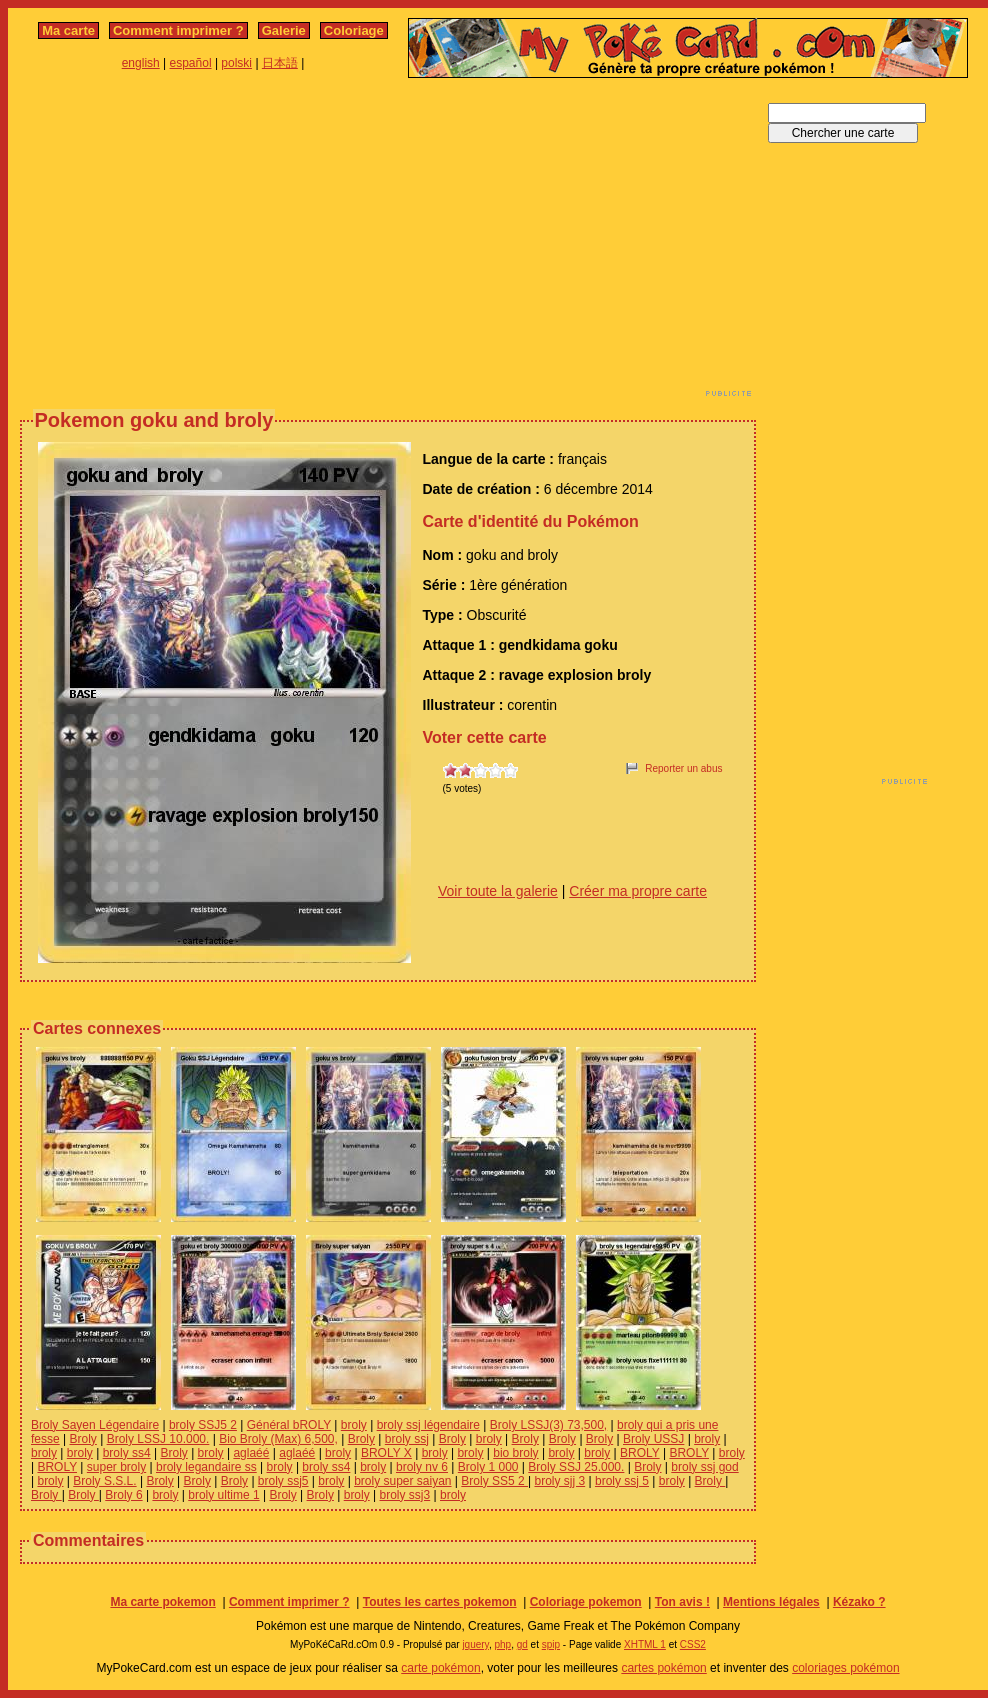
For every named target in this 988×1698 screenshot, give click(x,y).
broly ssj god (704, 1467)
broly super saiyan (402, 1481)
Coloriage (354, 30)
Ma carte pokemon (162, 1602)
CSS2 (693, 1644)
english (141, 63)
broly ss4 (127, 1453)
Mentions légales (771, 1602)
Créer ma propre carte (638, 891)
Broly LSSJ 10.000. (158, 1439)
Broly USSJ (653, 1439)
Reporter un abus (683, 768)
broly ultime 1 (223, 1495)
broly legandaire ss (206, 1467)
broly (354, 1425)
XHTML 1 (645, 1644)
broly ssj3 (405, 1495)
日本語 (280, 63)
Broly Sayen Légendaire (95, 1425)
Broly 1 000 (488, 1467)
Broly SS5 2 (494, 1481)
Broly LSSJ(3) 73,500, (548, 1425)
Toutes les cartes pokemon (440, 1602)
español (191, 63)
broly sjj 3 (559, 1481)
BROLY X (386, 1453)
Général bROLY (289, 1425)
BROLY (640, 1453)
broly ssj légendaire (428, 1425)
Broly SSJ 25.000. (576, 1467)
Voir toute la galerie (498, 891)
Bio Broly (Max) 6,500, (278, 1439)
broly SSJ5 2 (203, 1425)
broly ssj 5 (622, 1481)
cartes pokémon (663, 1668)
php (502, 1644)
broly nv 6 (422, 1467)
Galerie (284, 30)
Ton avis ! (682, 1602)
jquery (475, 1644)
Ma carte (68, 30)
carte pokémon (440, 1668)
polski (236, 63)
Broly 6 (123, 1495)
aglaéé (251, 1453)
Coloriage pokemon (586, 1602)
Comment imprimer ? (178, 30)
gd (522, 1644)
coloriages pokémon (845, 1668)
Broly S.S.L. (104, 1481)
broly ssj (407, 1439)
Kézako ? (859, 1602)
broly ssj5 (283, 1481)
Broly (82, 1439)
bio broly (515, 1453)
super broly (116, 1467)
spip (551, 1644)
